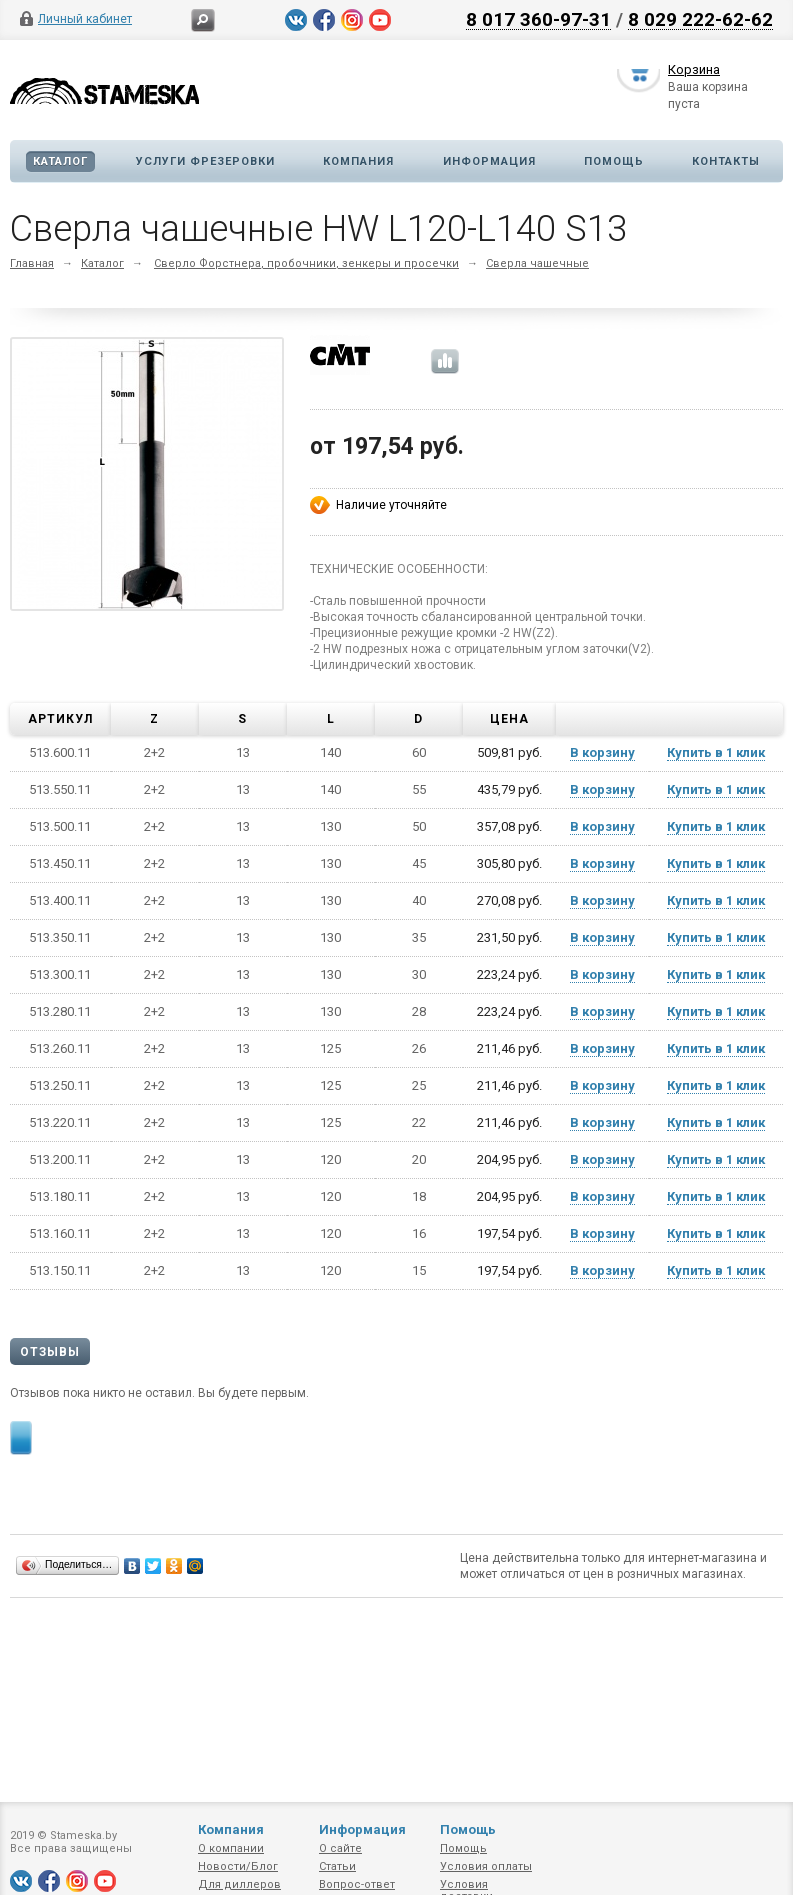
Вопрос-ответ (357, 1884)
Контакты (726, 161)
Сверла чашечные (537, 263)
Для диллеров (239, 1884)
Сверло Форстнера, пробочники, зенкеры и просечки (306, 263)
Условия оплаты (486, 1866)
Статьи (337, 1866)
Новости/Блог (238, 1866)
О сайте (340, 1848)
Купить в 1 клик (716, 752)
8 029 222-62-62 (700, 19)
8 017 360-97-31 (538, 19)
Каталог (60, 161)
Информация (489, 161)
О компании (231, 1848)
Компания (358, 161)
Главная (32, 263)
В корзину (602, 752)
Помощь (614, 161)
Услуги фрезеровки (205, 161)
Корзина (694, 73)
